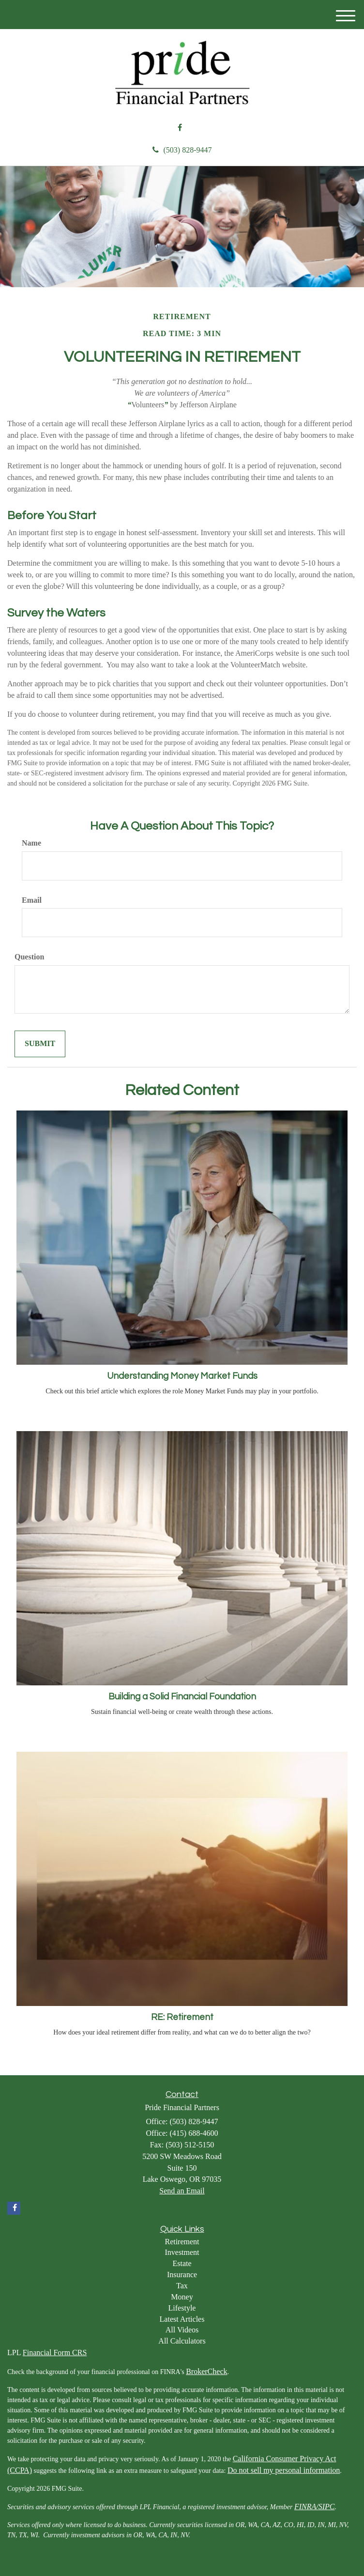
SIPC (326, 2506)
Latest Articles (182, 2319)
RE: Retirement (182, 2017)
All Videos (182, 2330)
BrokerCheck (206, 2371)
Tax (182, 2286)
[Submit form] (40, 1044)
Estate (181, 2263)
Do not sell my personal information (284, 2470)
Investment (182, 2252)
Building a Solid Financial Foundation (182, 1696)
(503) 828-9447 (182, 150)
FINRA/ (306, 2506)
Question (29, 957)
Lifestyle (182, 2308)
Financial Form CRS (55, 2352)
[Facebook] (180, 128)
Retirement (182, 2241)
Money (182, 2297)
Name (31, 843)
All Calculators (181, 2341)
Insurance (182, 2274)
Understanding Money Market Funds (182, 1376)
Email (32, 900)
